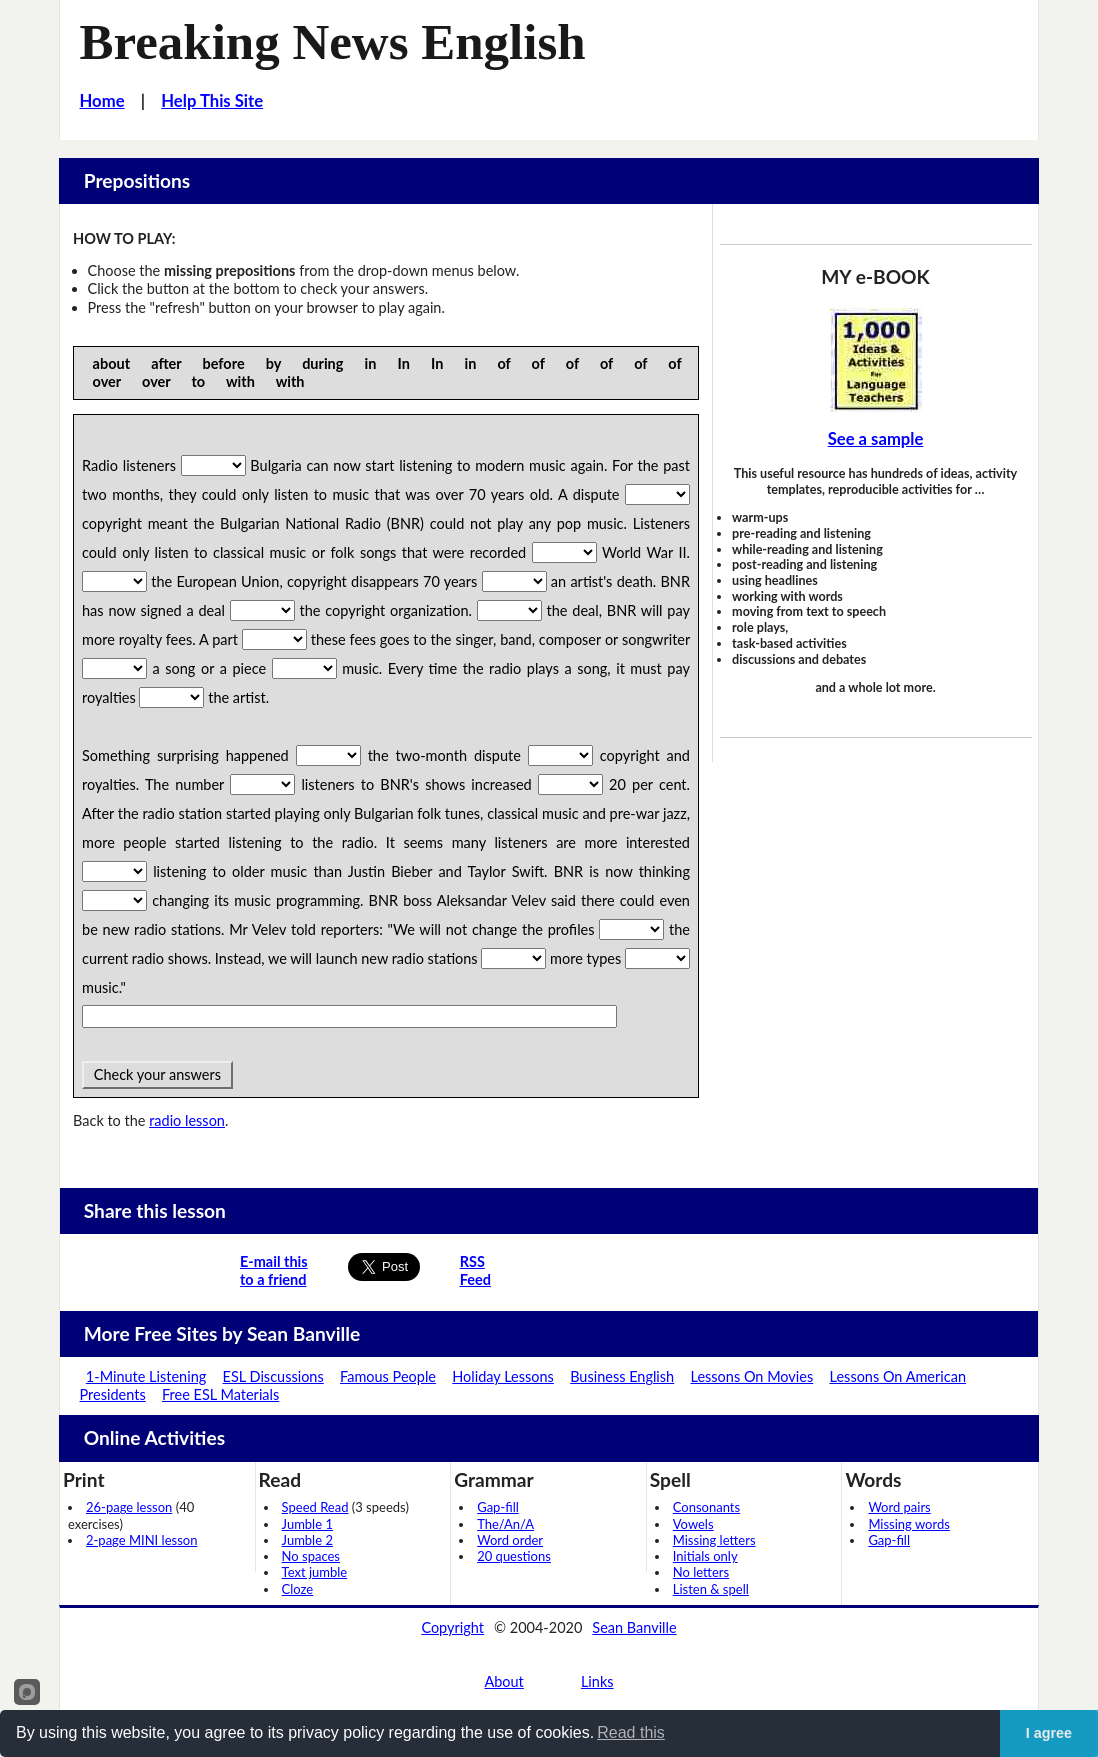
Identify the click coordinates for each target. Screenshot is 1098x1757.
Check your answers (157, 1074)
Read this (631, 1732)
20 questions (514, 1556)
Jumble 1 (307, 1524)
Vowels (693, 1524)
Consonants (706, 1507)
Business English (622, 1376)
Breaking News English (333, 42)
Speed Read (315, 1507)
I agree (1049, 1733)
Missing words (908, 1524)
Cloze (298, 1589)
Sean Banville (634, 1627)
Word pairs (899, 1507)
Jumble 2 (307, 1540)
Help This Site (212, 101)
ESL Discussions (273, 1376)
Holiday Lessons (503, 1376)
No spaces (311, 1556)
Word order (510, 1540)
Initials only (705, 1556)
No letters (701, 1572)
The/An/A (505, 1524)
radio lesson (187, 1120)
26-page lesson (129, 1507)
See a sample (876, 439)
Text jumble (315, 1572)
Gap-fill (498, 1507)
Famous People (388, 1376)
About (503, 1681)
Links (597, 1681)
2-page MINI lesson (141, 1540)
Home (102, 101)
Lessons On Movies (752, 1376)
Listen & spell (711, 1589)
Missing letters (714, 1540)
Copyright (452, 1627)
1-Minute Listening (146, 1376)
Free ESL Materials (220, 1394)
